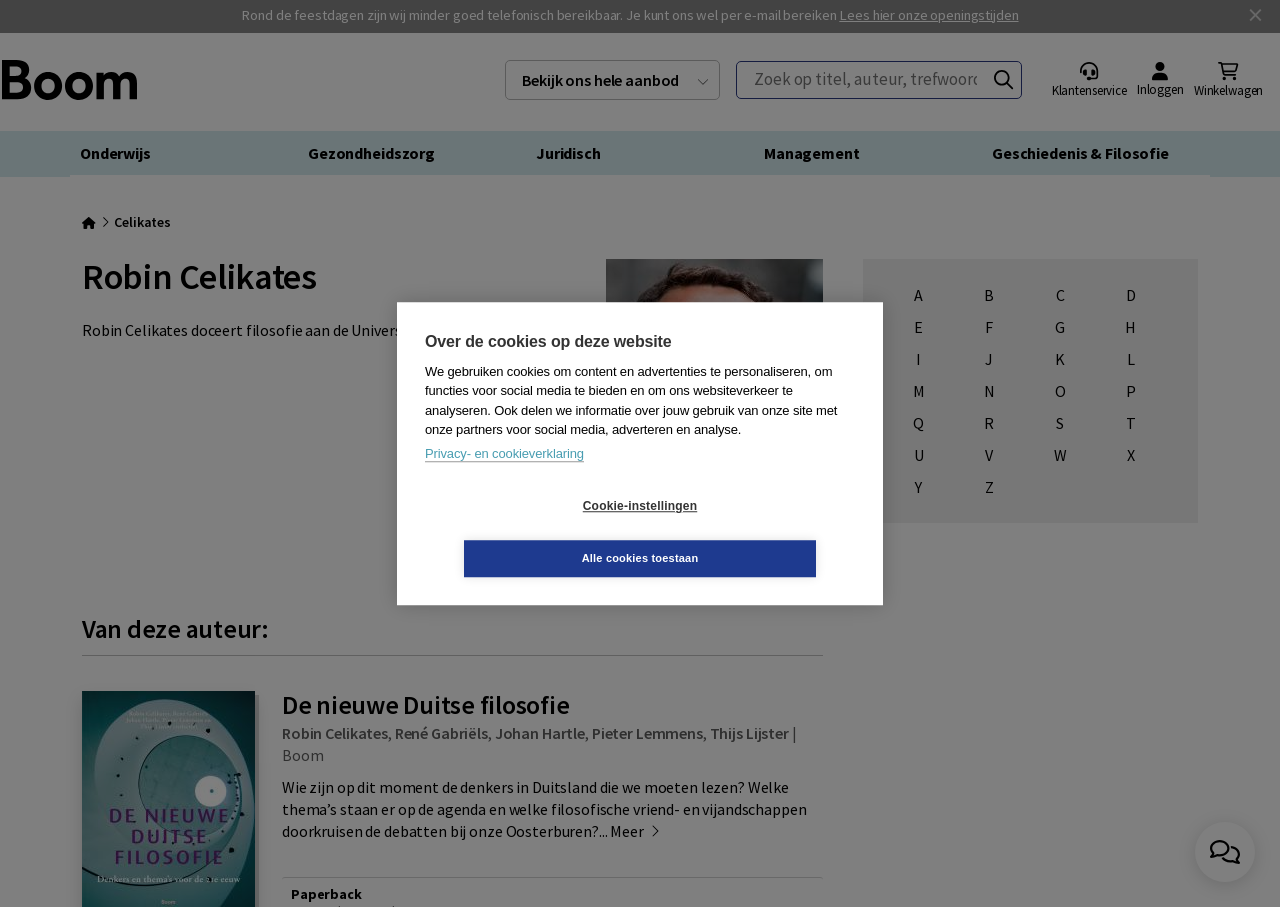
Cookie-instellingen (521, 532)
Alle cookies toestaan (759, 532)
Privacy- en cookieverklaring (504, 479)
